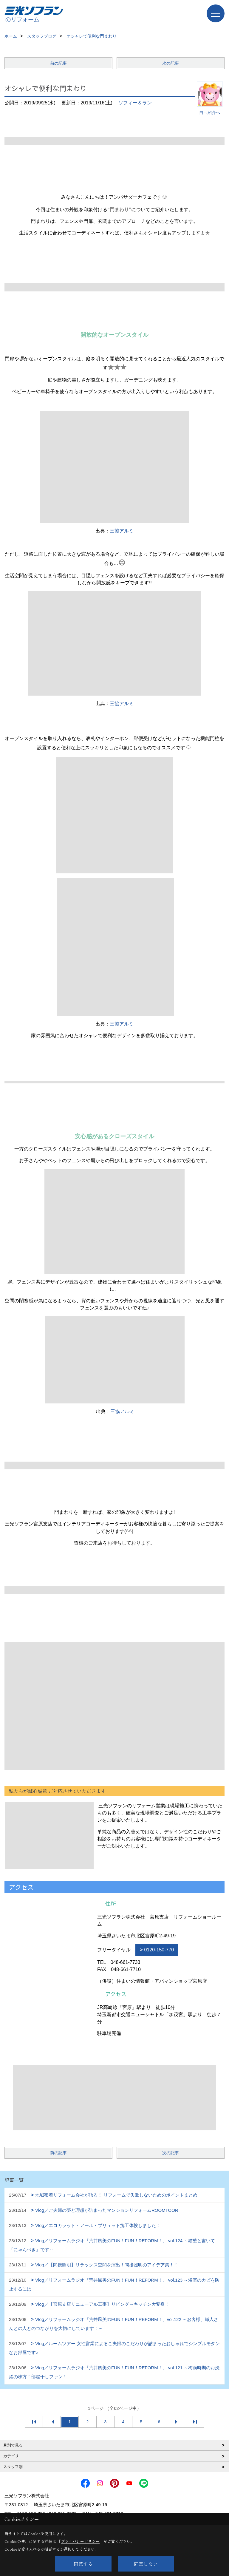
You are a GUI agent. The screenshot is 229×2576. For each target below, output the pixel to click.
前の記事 (58, 63)
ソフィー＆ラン (135, 102)
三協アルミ (122, 530)
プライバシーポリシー (80, 2541)
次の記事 (170, 63)
